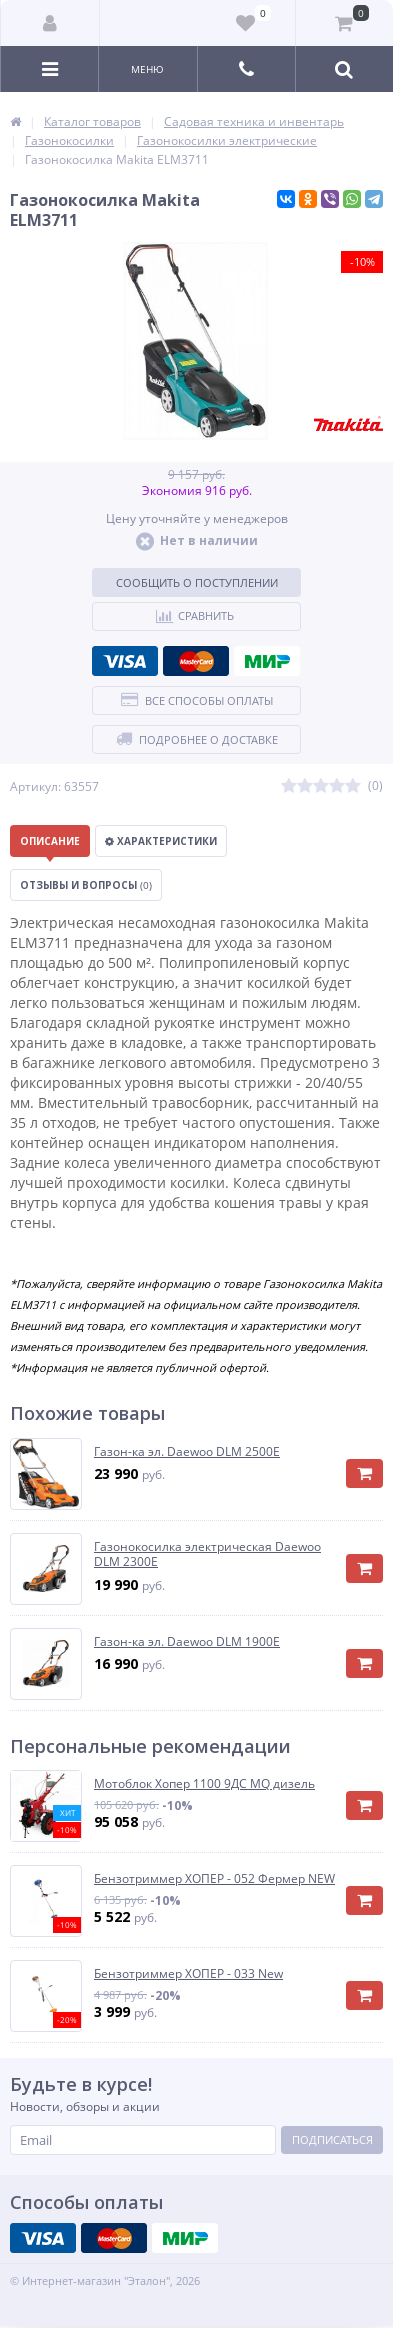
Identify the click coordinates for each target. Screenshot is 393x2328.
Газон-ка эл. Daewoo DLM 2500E (187, 1452)
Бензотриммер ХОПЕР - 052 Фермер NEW (214, 1879)
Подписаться (332, 2139)
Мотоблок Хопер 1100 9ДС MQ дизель (204, 1784)
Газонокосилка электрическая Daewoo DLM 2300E (207, 1554)
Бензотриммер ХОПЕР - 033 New (188, 1974)
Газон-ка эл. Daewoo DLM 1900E (187, 1642)
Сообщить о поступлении (197, 582)
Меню (147, 69)
